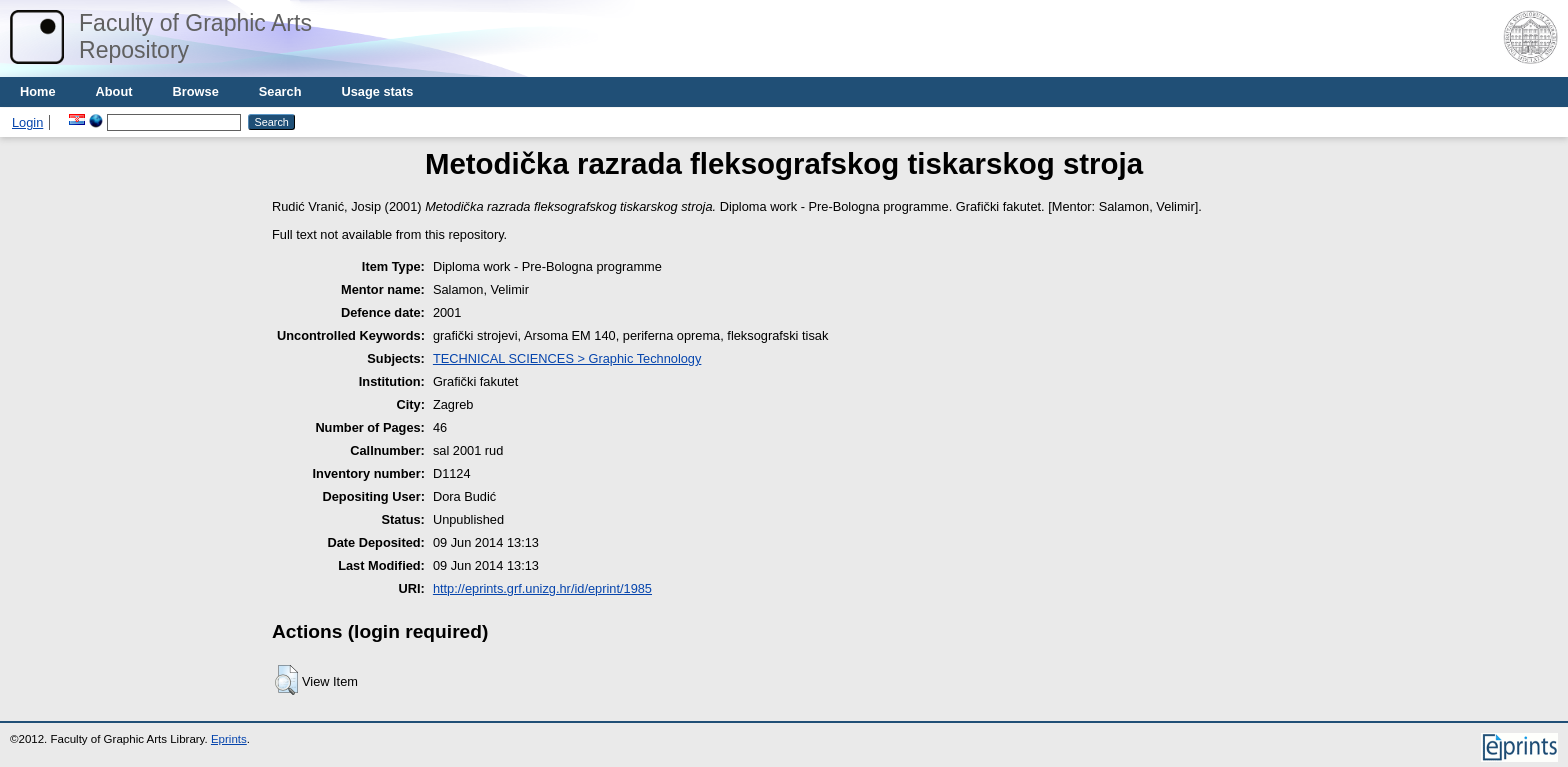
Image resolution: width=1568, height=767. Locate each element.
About (114, 91)
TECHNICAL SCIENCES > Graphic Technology (567, 358)
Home (38, 91)
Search (280, 91)
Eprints (229, 739)
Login (27, 122)
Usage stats (377, 91)
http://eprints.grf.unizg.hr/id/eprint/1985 (542, 588)
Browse (196, 91)
